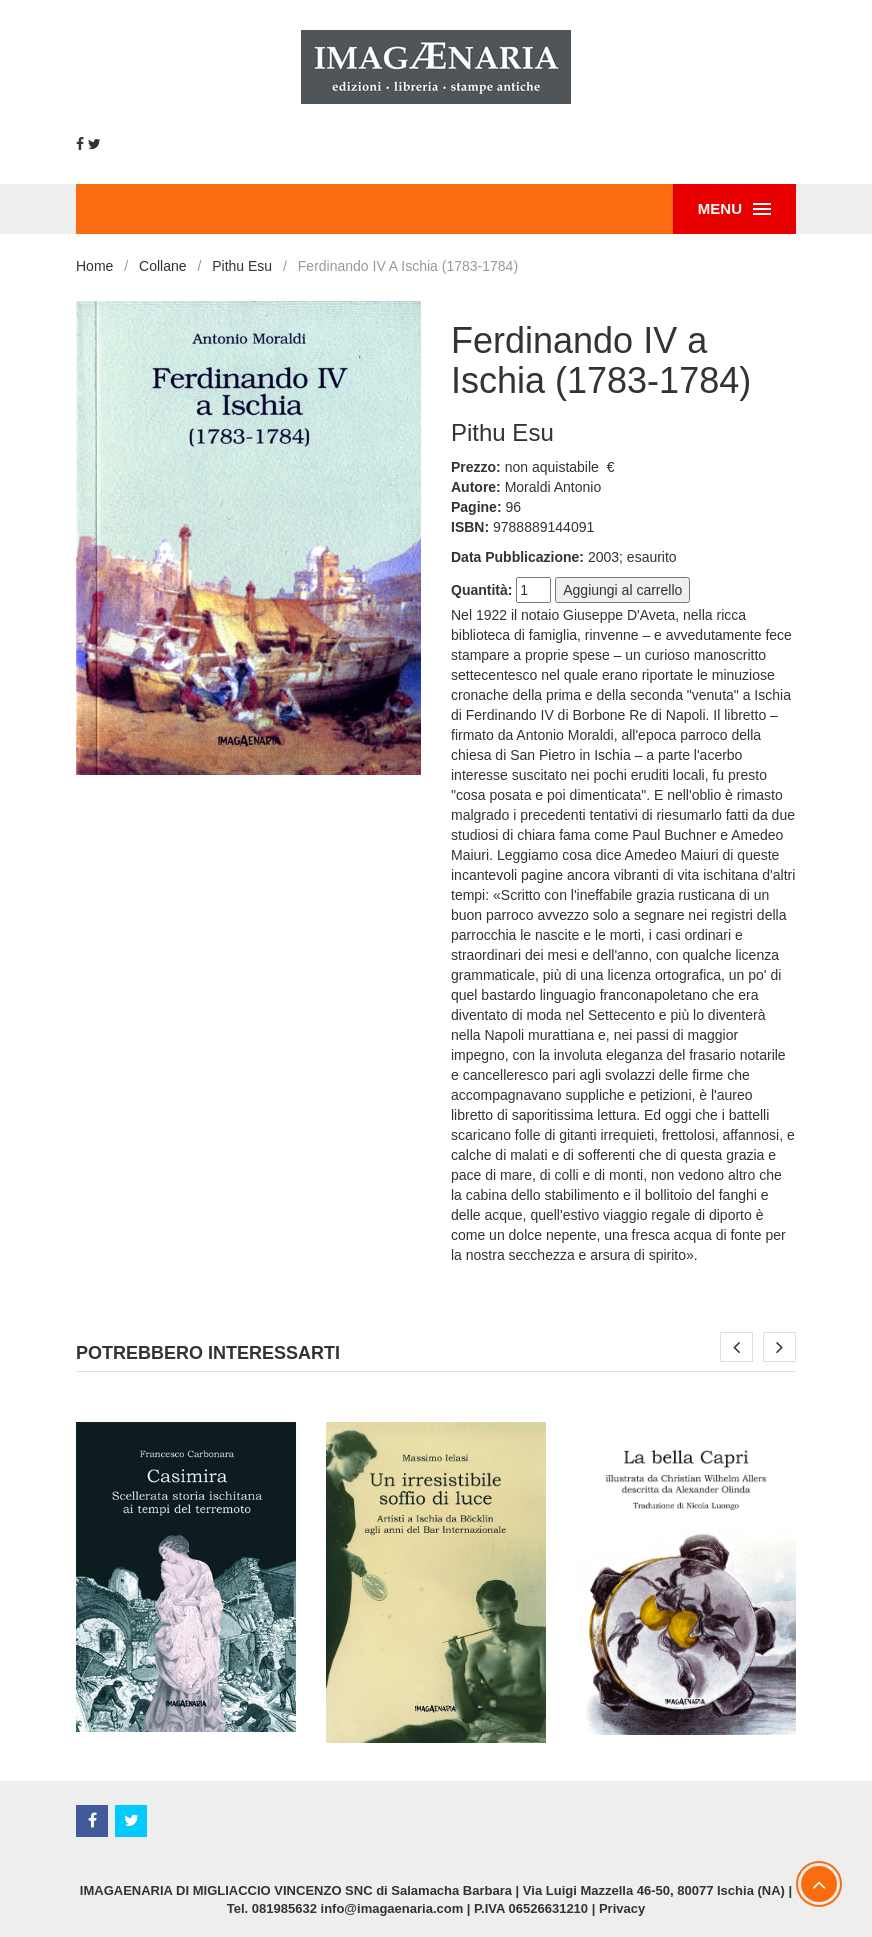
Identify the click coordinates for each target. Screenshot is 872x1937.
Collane (162, 266)
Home (94, 266)
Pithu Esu (242, 266)
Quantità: (481, 590)
